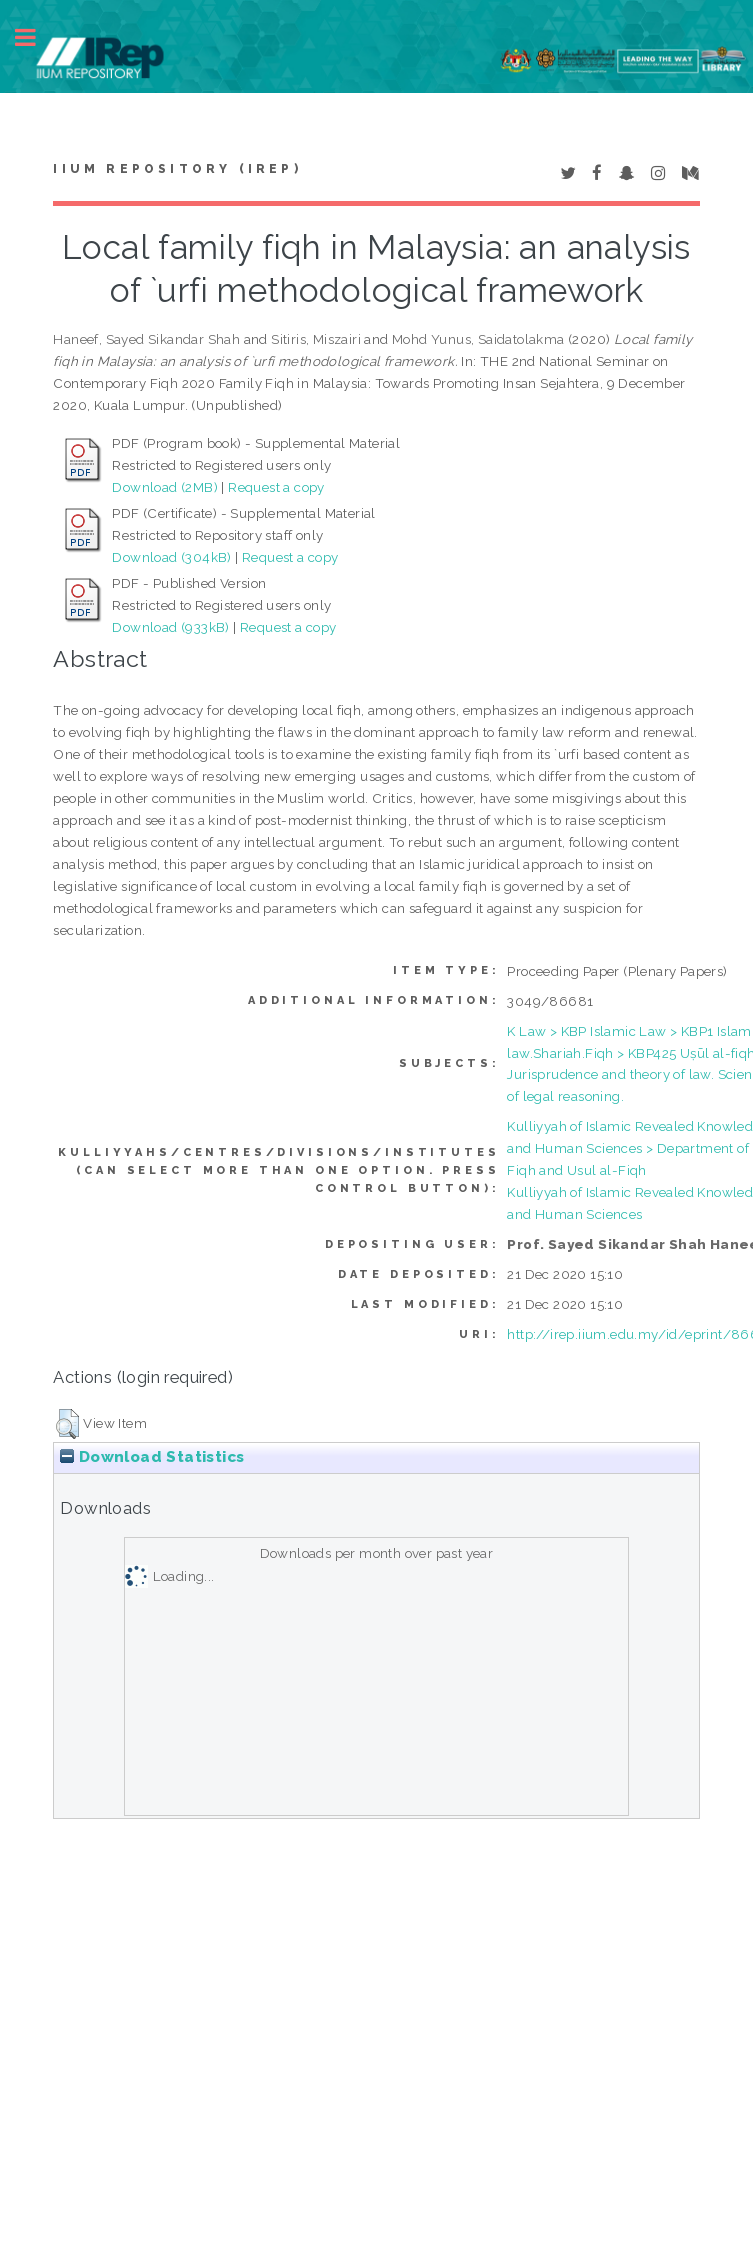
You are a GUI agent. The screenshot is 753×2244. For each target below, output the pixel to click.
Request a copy (276, 487)
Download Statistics (152, 1457)
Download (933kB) (170, 627)
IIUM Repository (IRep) (177, 169)
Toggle (36, 37)
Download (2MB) (165, 487)
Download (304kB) (171, 557)
